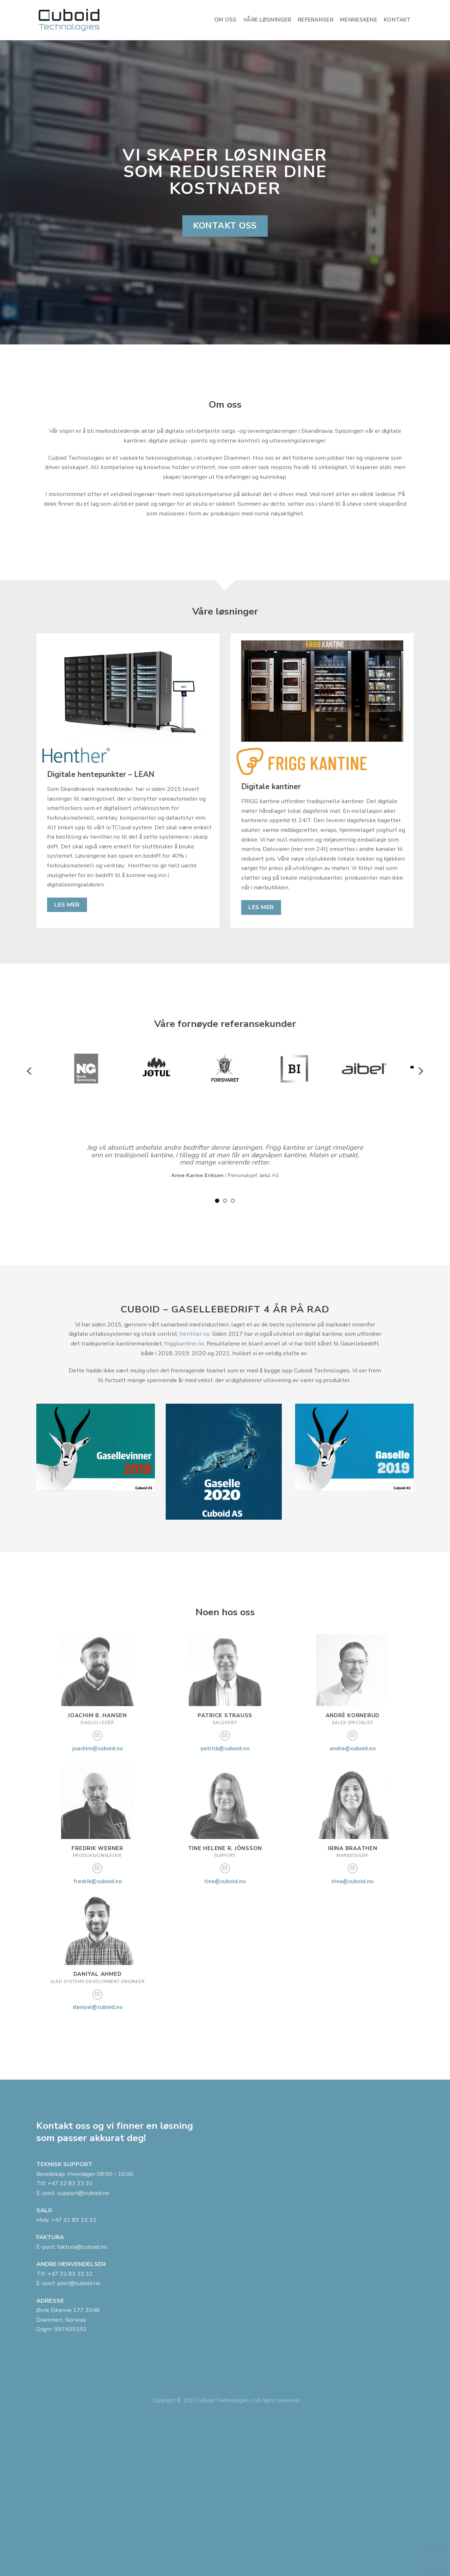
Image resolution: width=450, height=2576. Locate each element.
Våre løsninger (267, 19)
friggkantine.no (184, 1343)
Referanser (316, 19)
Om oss (225, 19)
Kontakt (397, 19)
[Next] (420, 1071)
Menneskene (358, 19)
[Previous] (29, 1071)
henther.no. (195, 1334)
